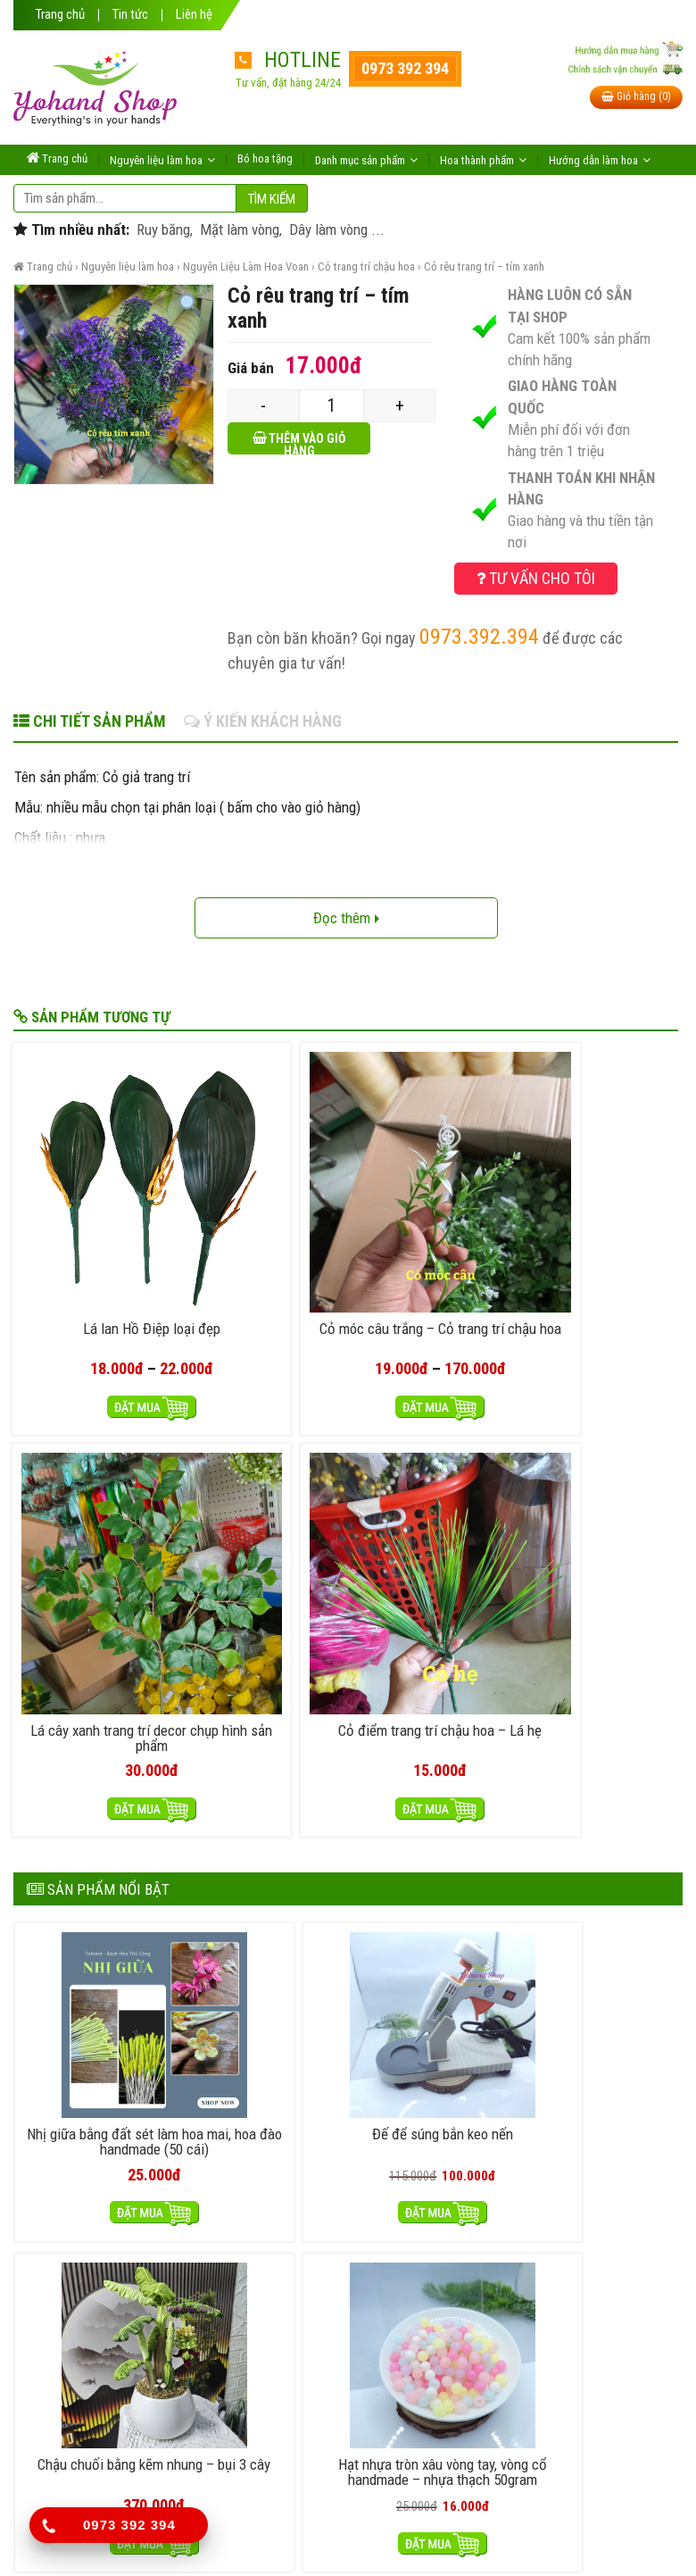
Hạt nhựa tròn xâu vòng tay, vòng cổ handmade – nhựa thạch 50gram (601, 1579)
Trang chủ (60, 15)
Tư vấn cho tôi (535, 578)
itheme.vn (522, 2538)
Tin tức (130, 15)
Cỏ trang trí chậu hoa (366, 266)
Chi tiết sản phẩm (89, 721)
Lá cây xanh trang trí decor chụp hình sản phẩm (430, 1223)
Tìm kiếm (271, 199)
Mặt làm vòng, (239, 229)
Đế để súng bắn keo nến (263, 1571)
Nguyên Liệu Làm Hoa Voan (246, 266)
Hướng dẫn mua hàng (294, 2179)
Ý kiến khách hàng (263, 721)
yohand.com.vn (357, 2538)
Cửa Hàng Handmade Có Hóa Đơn (192, 1854)
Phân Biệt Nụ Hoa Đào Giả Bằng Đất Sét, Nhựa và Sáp (250, 1938)
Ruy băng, (163, 229)
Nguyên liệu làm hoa (127, 266)
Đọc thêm (346, 918)
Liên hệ (194, 15)
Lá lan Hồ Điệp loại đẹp (92, 1207)
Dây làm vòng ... (335, 229)
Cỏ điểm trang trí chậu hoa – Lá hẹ (600, 1215)
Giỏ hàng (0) (636, 96)
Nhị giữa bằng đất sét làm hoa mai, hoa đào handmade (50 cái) (94, 1579)
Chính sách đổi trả (439, 2179)
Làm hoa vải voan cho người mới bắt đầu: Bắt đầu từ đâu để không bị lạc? (309, 1769)
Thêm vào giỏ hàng (307, 442)
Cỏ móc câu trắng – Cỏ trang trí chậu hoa (261, 1215)
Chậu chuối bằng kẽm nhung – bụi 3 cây (432, 1571)
